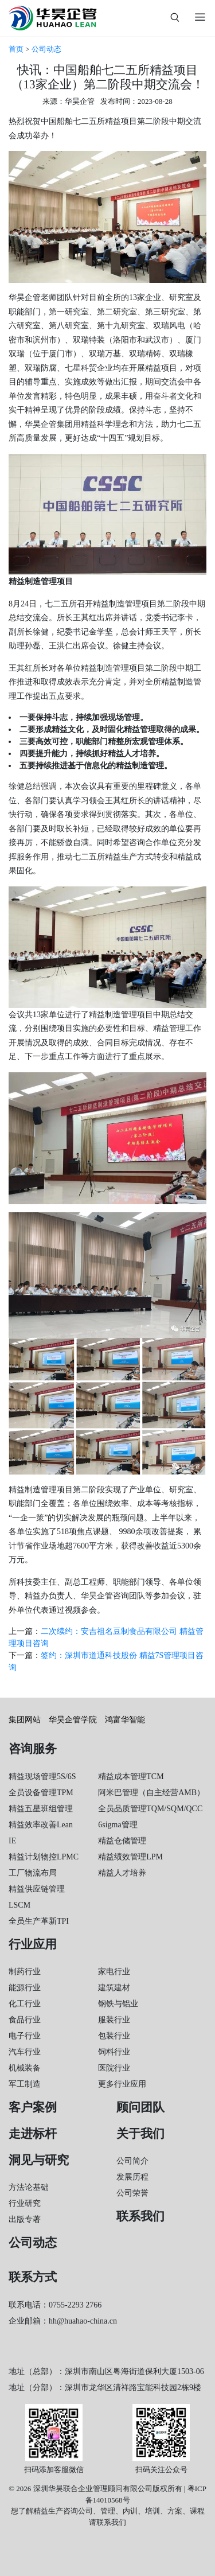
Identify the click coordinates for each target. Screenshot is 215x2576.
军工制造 (25, 2084)
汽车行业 (25, 2052)
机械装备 (25, 2068)
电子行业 (25, 2036)
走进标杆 (33, 2134)
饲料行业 (114, 2052)
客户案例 (33, 2107)
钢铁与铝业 (118, 2003)
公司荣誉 (132, 2193)
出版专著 (25, 2219)
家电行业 (114, 1971)
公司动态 (46, 49)
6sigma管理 (117, 1824)
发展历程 (132, 2177)
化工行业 (25, 2003)
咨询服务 (33, 1749)
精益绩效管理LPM (130, 1857)
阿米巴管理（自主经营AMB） (151, 1792)
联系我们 (140, 2216)
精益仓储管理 (122, 1840)
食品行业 (25, 2019)
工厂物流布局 (33, 1873)
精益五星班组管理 (41, 1808)
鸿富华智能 (125, 1719)
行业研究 (25, 2203)
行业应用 (33, 1944)
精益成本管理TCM (130, 1776)
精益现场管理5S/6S (42, 1776)
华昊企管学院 (73, 1719)
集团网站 (25, 1719)
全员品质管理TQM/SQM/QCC (150, 1808)
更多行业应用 (122, 2084)
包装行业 (114, 2036)
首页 (16, 49)
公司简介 (132, 2161)
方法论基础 (29, 2187)
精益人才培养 (122, 1873)
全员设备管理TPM (41, 1792)
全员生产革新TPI (39, 1921)
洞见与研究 (39, 2160)
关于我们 (140, 2134)
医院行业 (114, 2068)
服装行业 (114, 2019)
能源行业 (25, 1987)
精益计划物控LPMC (44, 1857)
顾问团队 (140, 2107)
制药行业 (25, 1971)
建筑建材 (114, 1987)
